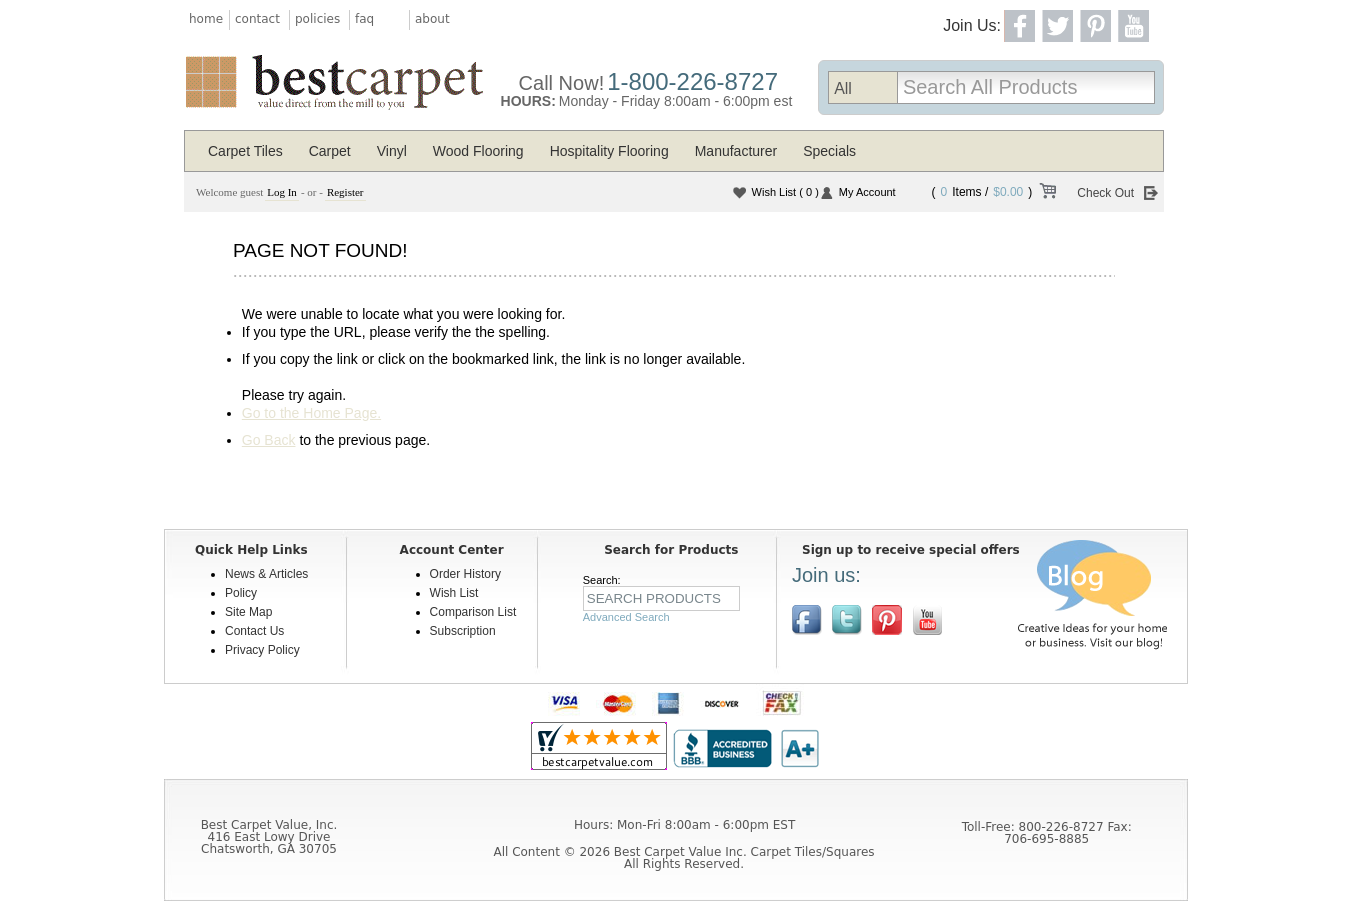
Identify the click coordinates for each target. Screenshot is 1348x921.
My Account (867, 192)
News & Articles (266, 574)
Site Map (248, 612)
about (432, 19)
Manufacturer (736, 151)
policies (317, 19)
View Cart (1047, 194)
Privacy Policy (262, 650)
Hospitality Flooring (609, 151)
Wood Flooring (478, 151)
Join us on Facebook (807, 620)
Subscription (463, 631)
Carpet (330, 151)
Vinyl (392, 151)
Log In (282, 192)
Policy (241, 593)
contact (257, 19)
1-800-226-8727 (692, 81)
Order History (465, 574)
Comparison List (473, 612)
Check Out (1105, 193)
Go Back (269, 440)
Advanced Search (626, 617)
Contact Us (254, 631)
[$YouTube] (927, 620)
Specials (829, 151)
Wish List (785, 192)
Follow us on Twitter (847, 620)
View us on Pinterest (887, 620)
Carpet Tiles (245, 151)
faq (364, 19)
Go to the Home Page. (311, 413)
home (206, 19)
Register (345, 192)
